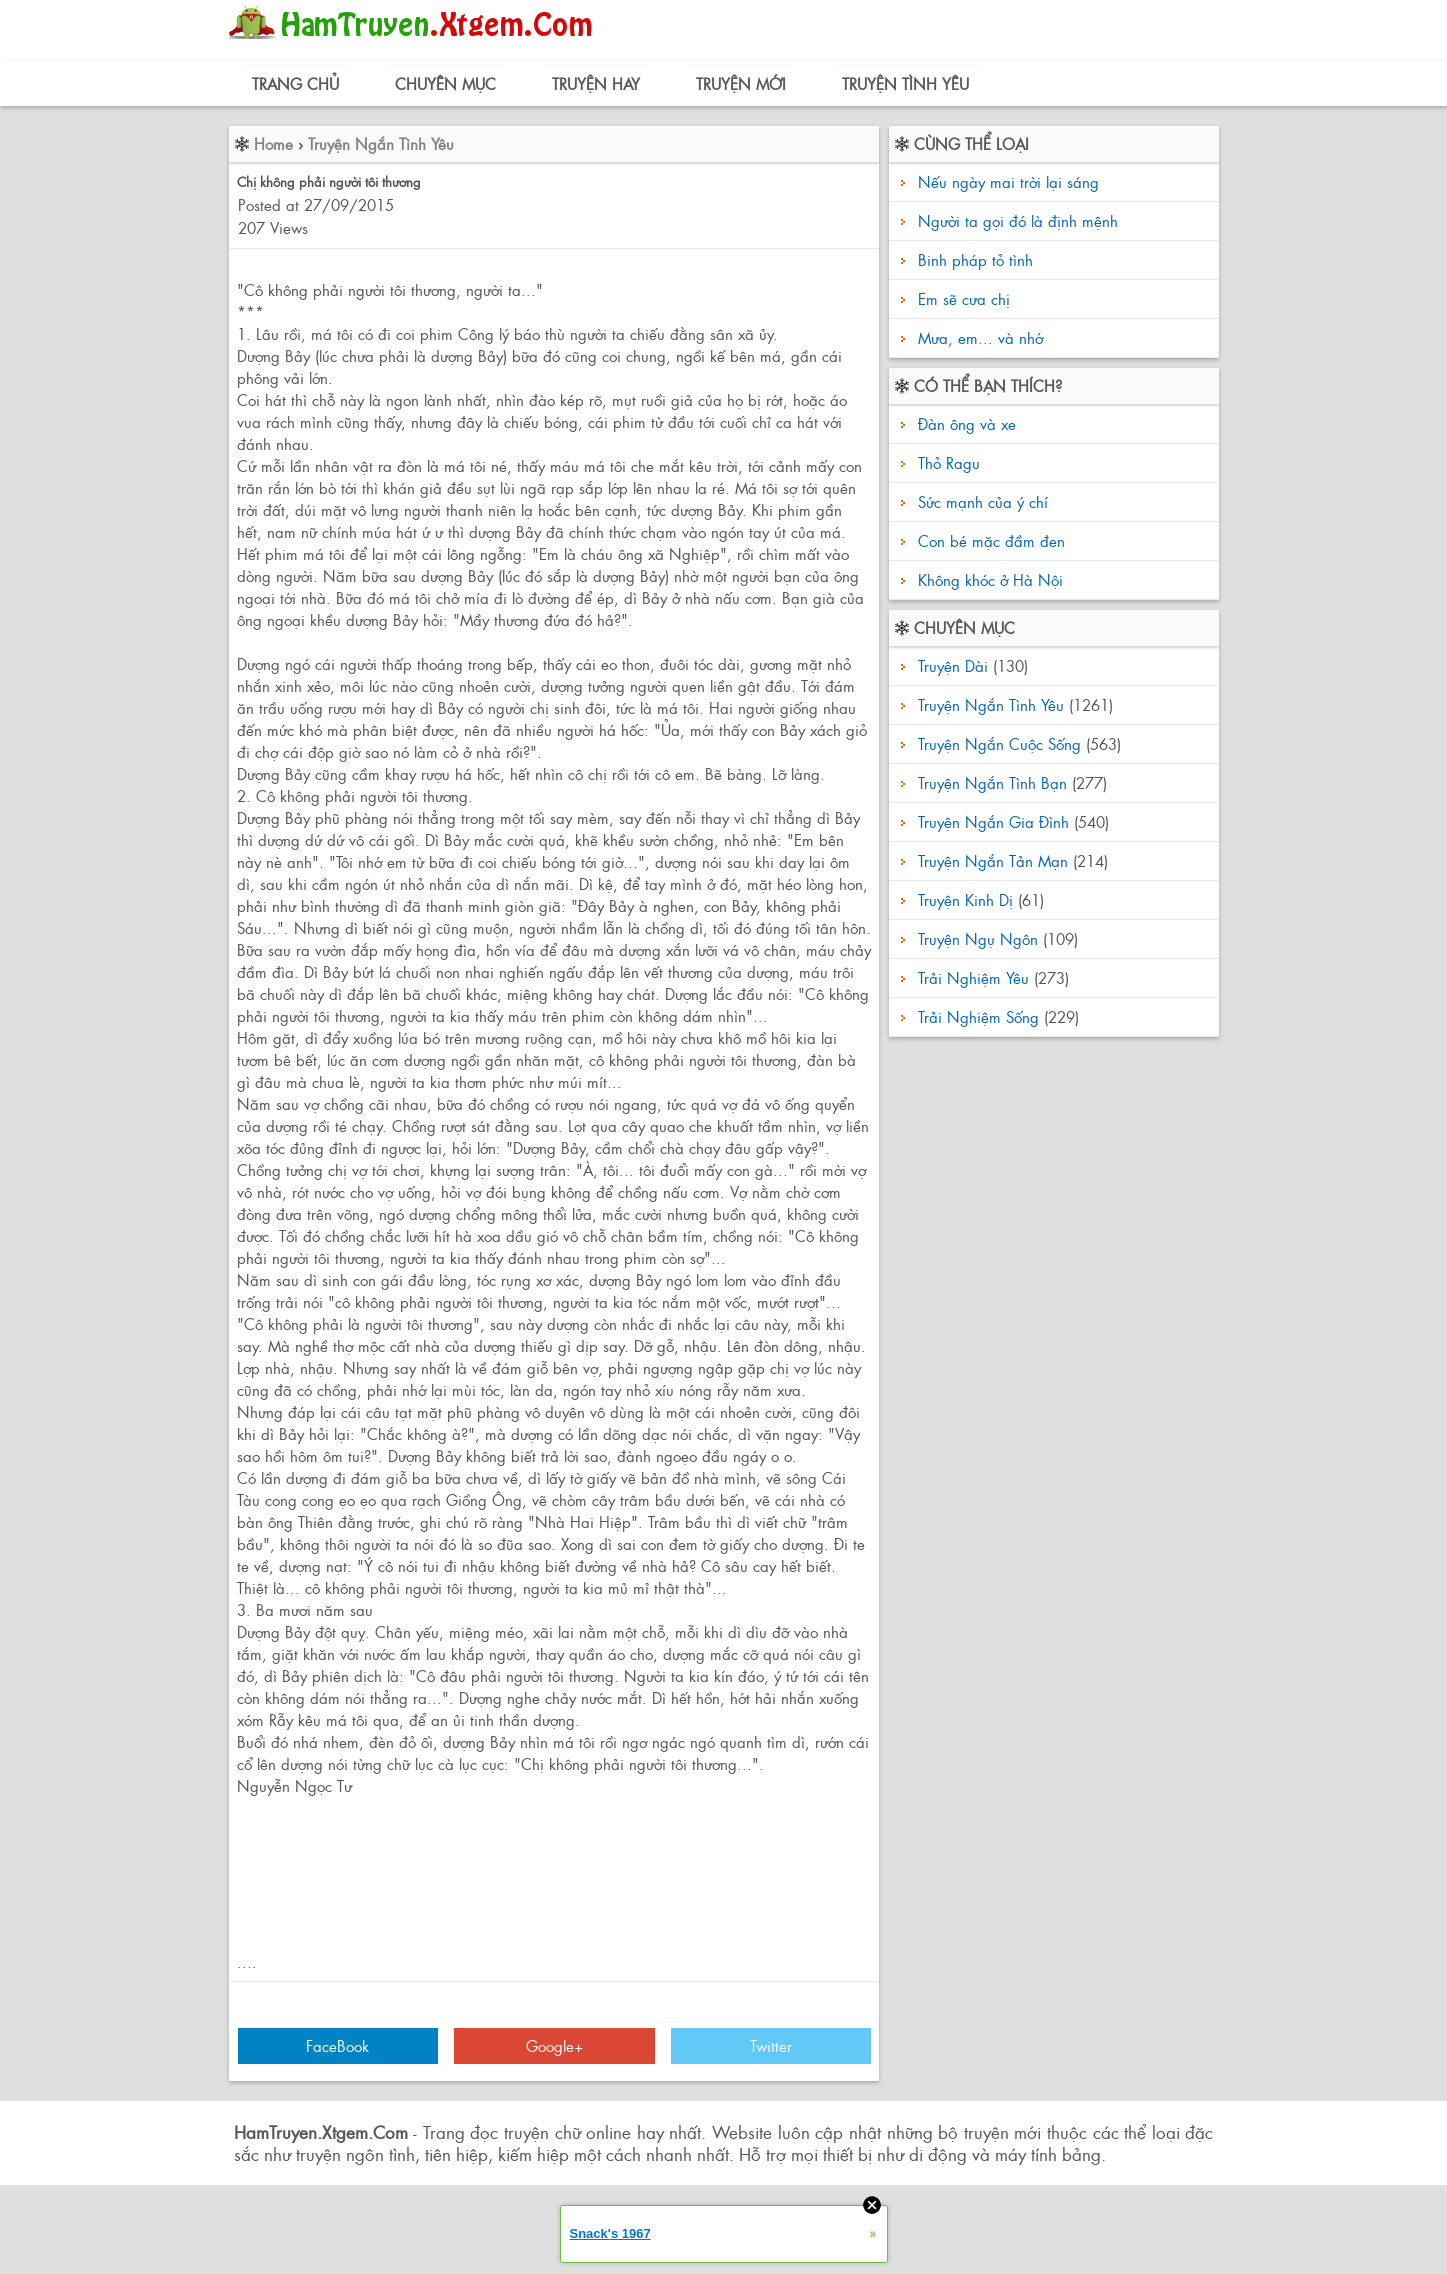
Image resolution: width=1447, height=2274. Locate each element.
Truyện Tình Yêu (905, 83)
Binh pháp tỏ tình (975, 259)
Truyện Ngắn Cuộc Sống (999, 743)
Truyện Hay (596, 83)
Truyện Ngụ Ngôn (978, 938)
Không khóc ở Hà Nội (988, 579)
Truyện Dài (953, 665)
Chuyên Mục (445, 83)
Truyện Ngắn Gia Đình (993, 821)
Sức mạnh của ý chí (980, 501)
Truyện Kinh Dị (965, 899)
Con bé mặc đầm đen (989, 540)
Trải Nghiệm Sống (978, 1016)
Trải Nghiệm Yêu (973, 977)
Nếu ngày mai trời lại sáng (1008, 181)
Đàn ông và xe (964, 423)
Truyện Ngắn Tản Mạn (993, 860)
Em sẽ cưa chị (964, 298)
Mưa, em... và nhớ (980, 337)
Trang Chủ (295, 83)
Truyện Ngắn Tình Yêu (381, 143)
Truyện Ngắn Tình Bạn (992, 782)
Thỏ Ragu (946, 462)
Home (273, 143)
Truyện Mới (741, 83)
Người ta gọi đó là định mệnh (1018, 220)
